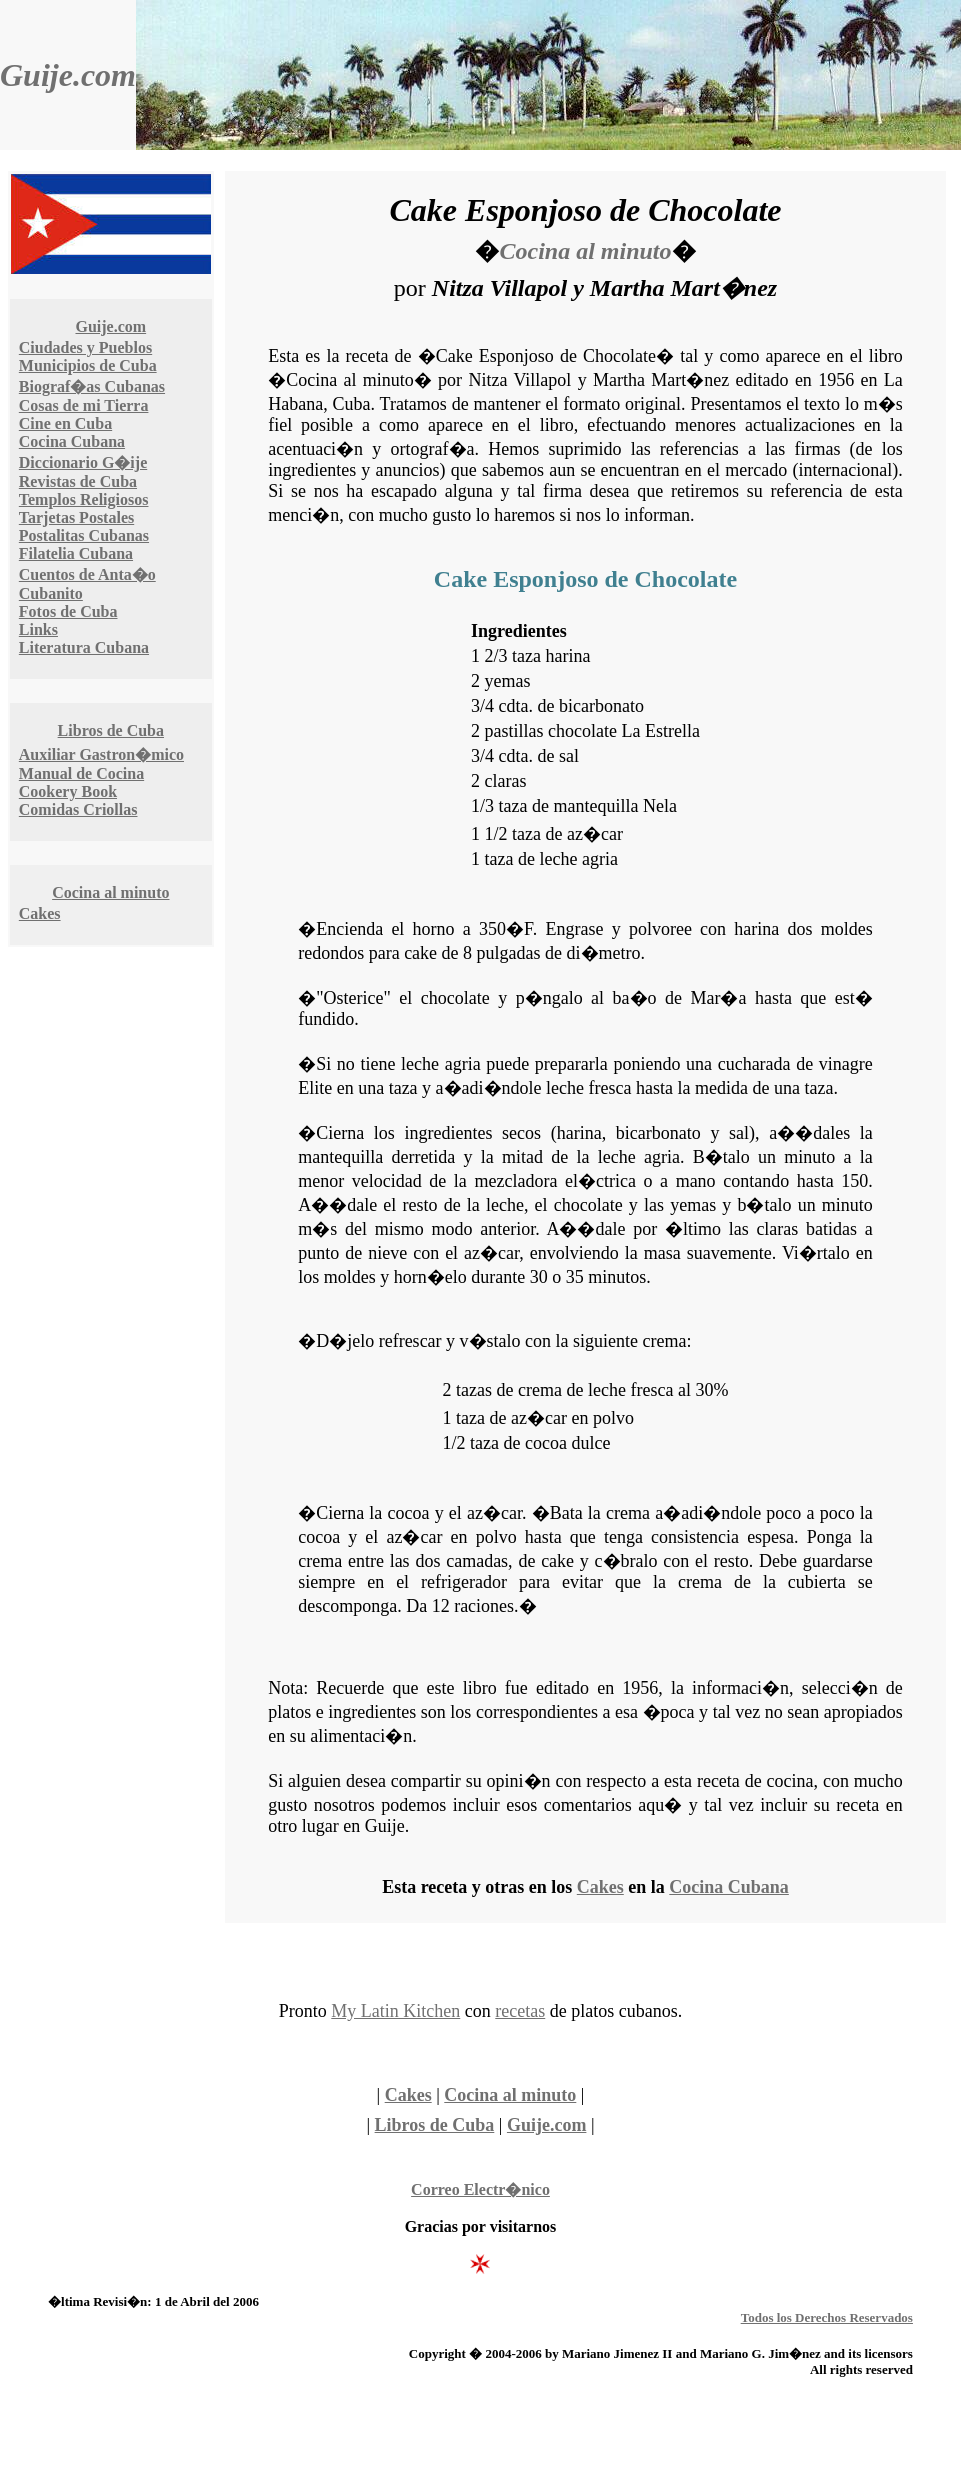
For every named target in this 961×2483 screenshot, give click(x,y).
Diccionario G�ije (83, 462)
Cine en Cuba (65, 423)
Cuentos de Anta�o (87, 574)
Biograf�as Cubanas (92, 386)
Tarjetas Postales (76, 517)
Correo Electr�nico (480, 2189)
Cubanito (51, 593)
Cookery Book (68, 791)
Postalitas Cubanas (84, 535)
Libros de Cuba (111, 730)
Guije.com (68, 75)
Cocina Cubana (72, 441)
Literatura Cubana (84, 647)
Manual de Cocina (81, 773)
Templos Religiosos (84, 499)
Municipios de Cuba (88, 365)
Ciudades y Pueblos (85, 347)
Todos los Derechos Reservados (827, 2317)
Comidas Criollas (78, 809)
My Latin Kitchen (395, 2011)
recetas (520, 2011)
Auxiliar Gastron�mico (101, 754)
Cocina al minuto (110, 892)
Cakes (40, 913)
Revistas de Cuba (78, 481)
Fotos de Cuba (68, 611)
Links (38, 629)
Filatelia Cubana (76, 553)
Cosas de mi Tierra (84, 405)
